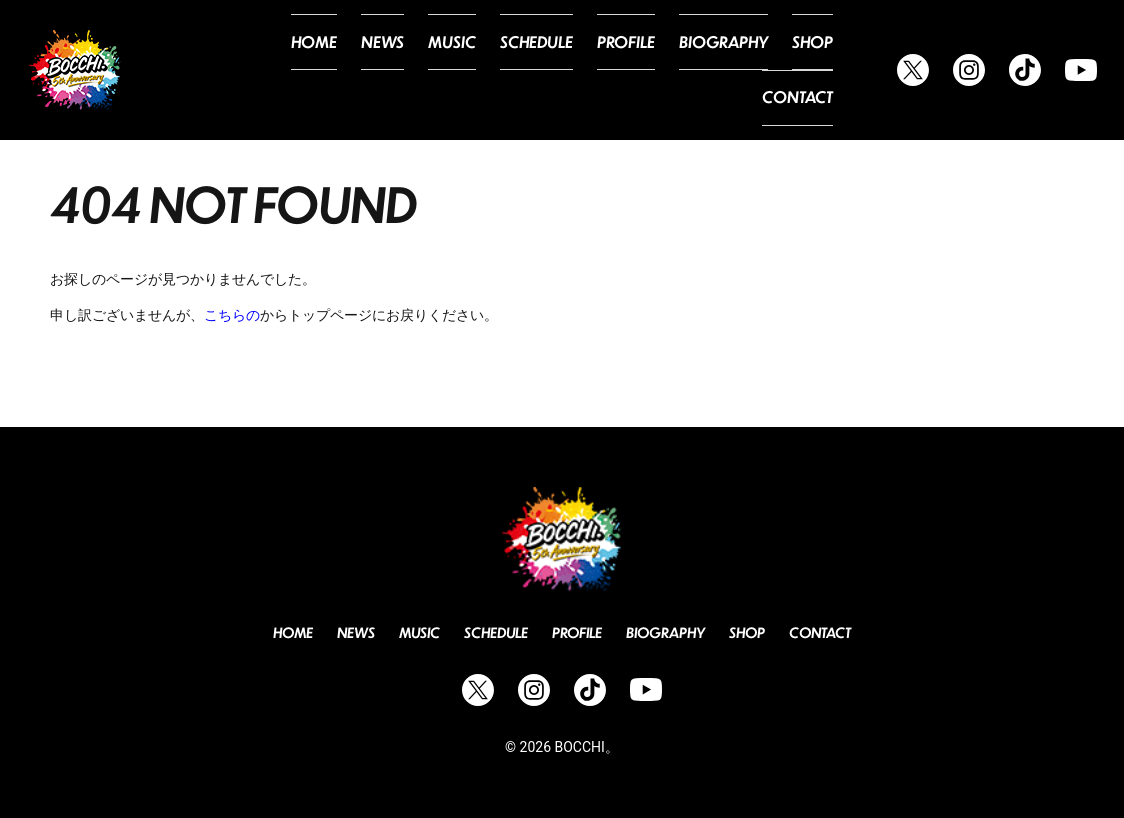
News (338, 70)
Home (275, 70)
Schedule (478, 70)
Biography (647, 70)
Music (401, 70)
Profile (559, 70)
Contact (802, 70)
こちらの (232, 315)
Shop (729, 70)
